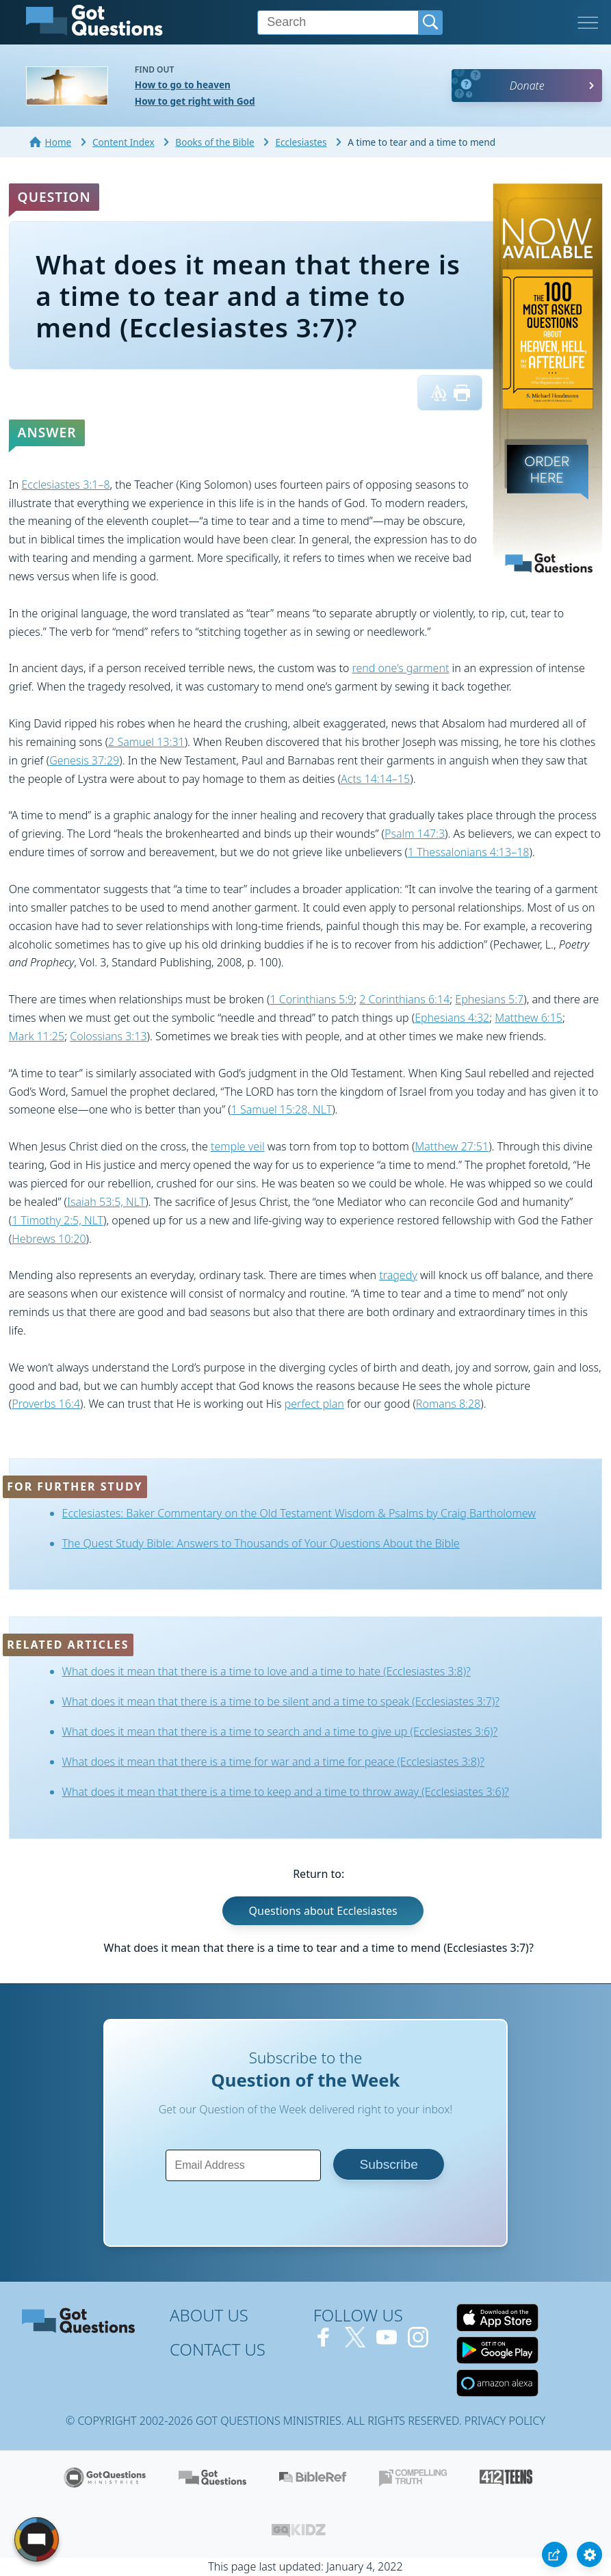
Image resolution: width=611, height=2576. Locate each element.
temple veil (238, 1146)
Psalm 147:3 (415, 833)
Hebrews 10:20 (49, 1238)
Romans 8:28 (448, 1403)
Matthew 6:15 (528, 1017)
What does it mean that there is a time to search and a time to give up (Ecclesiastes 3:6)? (280, 1731)
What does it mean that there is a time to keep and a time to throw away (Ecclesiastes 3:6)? (285, 1791)
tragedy (398, 1275)
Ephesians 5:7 (489, 999)
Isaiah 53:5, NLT (106, 1201)
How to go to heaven (183, 84)
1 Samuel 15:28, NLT (281, 1109)
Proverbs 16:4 (46, 1403)
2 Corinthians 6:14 (404, 999)
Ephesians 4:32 (452, 1017)
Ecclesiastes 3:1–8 (65, 484)
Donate (527, 85)
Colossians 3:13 (108, 1036)
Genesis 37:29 (84, 760)
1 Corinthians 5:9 (312, 999)
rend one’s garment (401, 667)
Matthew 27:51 (452, 1146)
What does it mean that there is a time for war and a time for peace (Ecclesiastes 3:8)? (273, 1761)
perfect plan (314, 1403)
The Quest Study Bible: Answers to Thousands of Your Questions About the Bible (261, 1543)
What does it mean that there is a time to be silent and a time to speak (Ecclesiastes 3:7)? (280, 1701)
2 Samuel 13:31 (146, 741)
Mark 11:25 (36, 1036)
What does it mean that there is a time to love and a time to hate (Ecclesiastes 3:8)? (266, 1671)
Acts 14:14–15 (375, 778)
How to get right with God (195, 100)
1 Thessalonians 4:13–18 (468, 852)
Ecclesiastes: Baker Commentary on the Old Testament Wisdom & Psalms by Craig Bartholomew (299, 1513)
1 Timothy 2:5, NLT (57, 1220)
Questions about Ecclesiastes (323, 1910)
